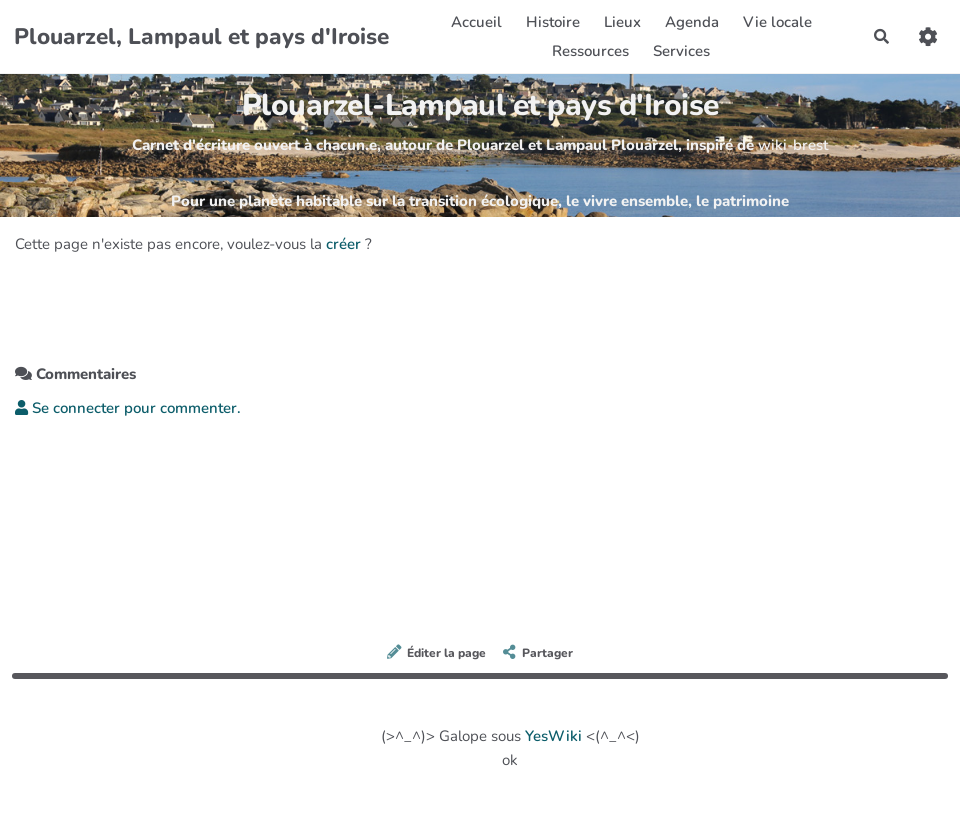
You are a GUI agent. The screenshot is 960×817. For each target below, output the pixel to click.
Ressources (590, 51)
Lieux (622, 22)
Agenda (692, 22)
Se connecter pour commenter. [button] (128, 408)
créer (343, 244)
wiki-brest (793, 145)
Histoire (553, 22)
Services (681, 51)
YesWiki (553, 736)
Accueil (476, 22)
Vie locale (777, 22)
